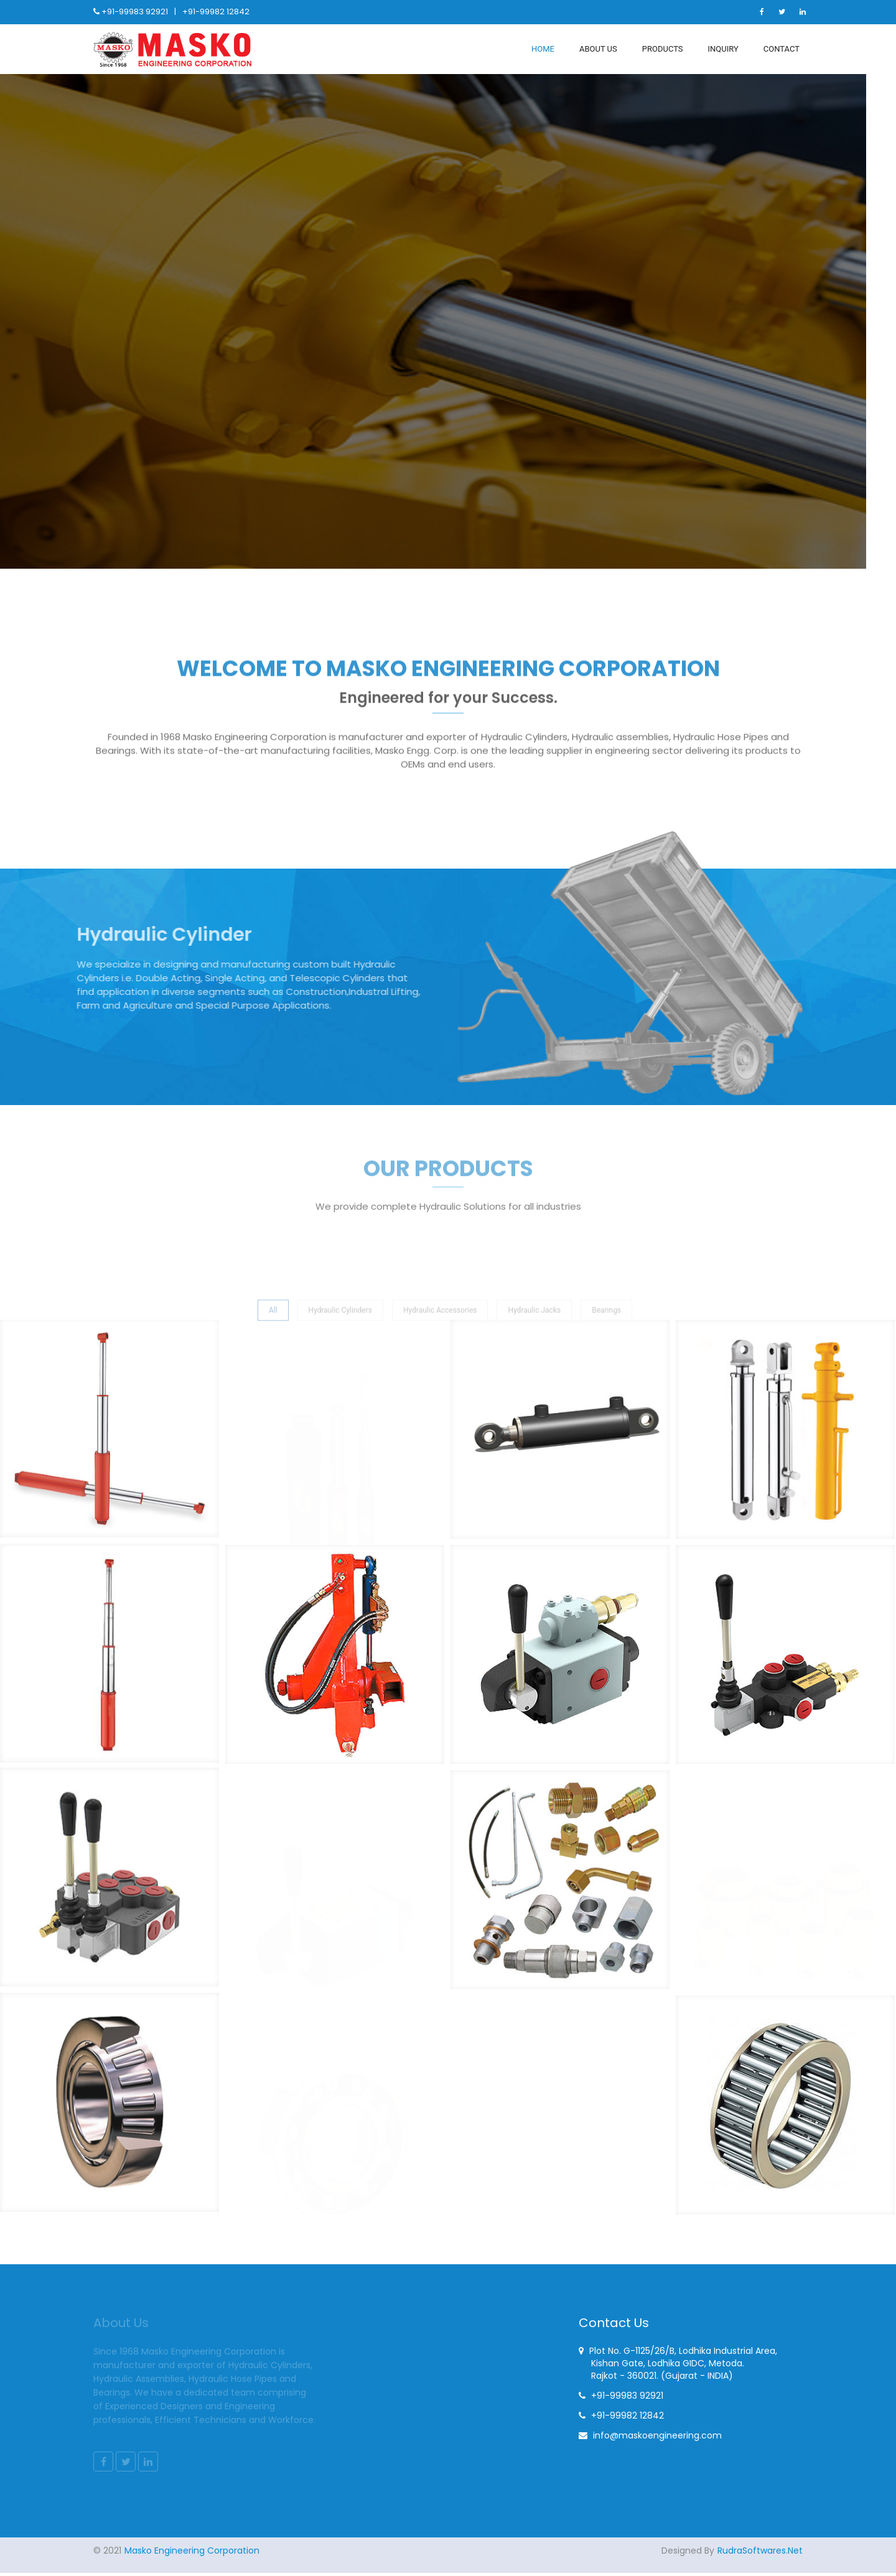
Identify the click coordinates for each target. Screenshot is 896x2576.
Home (542, 49)
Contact (781, 49)
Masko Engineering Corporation (191, 2553)
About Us (598, 49)
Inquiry (723, 49)
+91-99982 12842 (216, 11)
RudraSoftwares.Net (760, 2553)
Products (662, 49)
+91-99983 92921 (134, 11)
